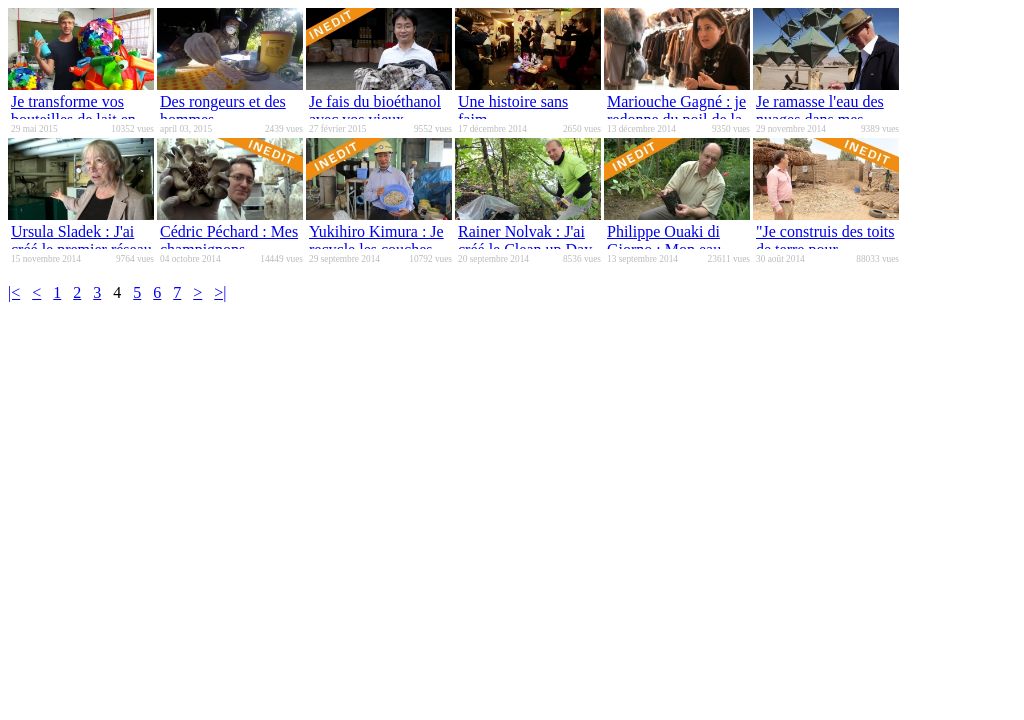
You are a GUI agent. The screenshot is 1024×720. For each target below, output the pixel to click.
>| (220, 292)
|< (14, 292)
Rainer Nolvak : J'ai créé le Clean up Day (525, 240)
